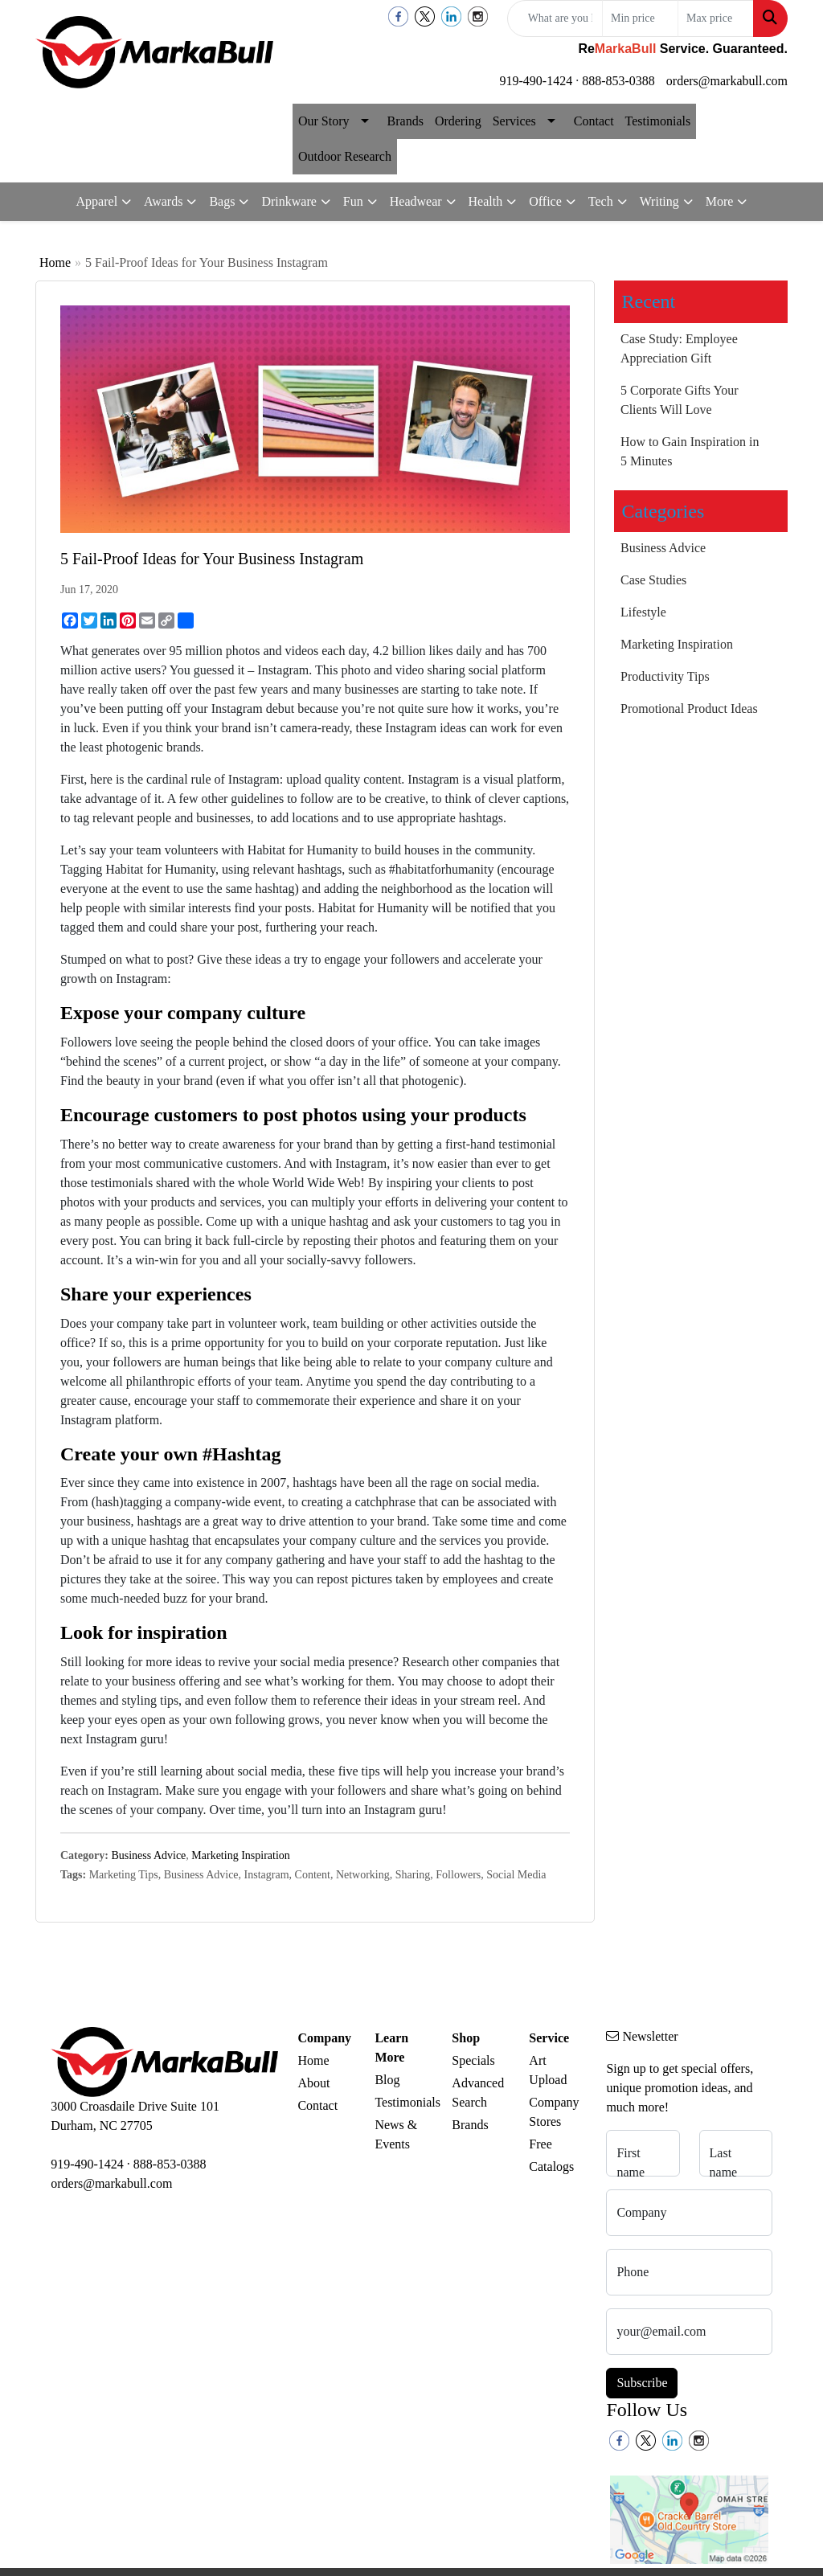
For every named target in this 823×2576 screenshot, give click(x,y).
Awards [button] (163, 201)
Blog (387, 2080)
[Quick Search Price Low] (640, 18)
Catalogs (551, 2166)
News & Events (396, 2134)
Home (55, 262)
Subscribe (641, 2383)
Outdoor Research (344, 156)
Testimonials (658, 121)
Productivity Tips (665, 676)
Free (540, 2144)
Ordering (458, 121)
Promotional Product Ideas (689, 708)
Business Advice (148, 1855)
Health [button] (486, 201)
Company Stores (554, 2111)
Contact (594, 121)
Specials (473, 2060)
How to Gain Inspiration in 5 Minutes (689, 451)
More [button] (720, 201)
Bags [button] (222, 201)
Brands (405, 121)
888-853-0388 (618, 81)
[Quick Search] (555, 18)
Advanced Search (478, 2092)
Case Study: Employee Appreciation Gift (679, 348)
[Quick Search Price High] (716, 18)
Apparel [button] (97, 201)
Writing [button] (659, 201)
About (313, 2083)
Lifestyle (643, 612)
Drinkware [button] (288, 201)
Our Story (324, 121)
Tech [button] (600, 201)
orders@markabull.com (727, 81)
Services (514, 121)
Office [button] (545, 201)
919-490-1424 (536, 81)
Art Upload (548, 2070)
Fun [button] (353, 201)
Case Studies (653, 580)
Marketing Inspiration (240, 1855)
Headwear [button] (416, 201)
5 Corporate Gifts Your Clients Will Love (679, 399)
